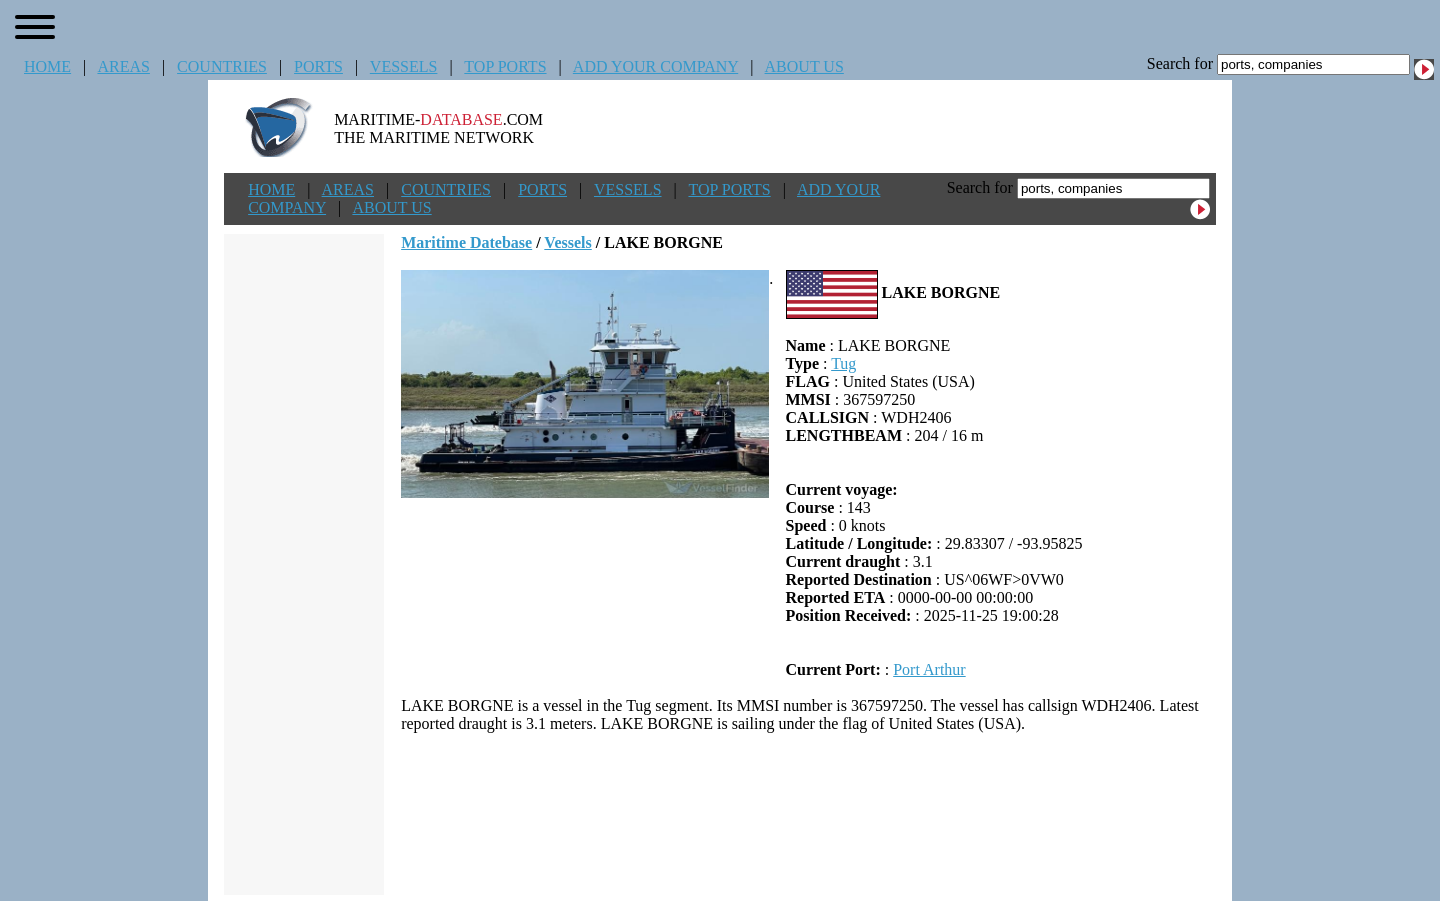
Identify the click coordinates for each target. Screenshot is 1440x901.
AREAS (123, 66)
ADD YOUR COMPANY (655, 66)
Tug (843, 363)
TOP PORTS (505, 66)
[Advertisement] (809, 814)
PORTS (318, 66)
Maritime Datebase (466, 242)
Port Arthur (929, 669)
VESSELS (404, 66)
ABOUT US (804, 66)
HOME (47, 66)
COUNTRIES (222, 66)
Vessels (567, 242)
